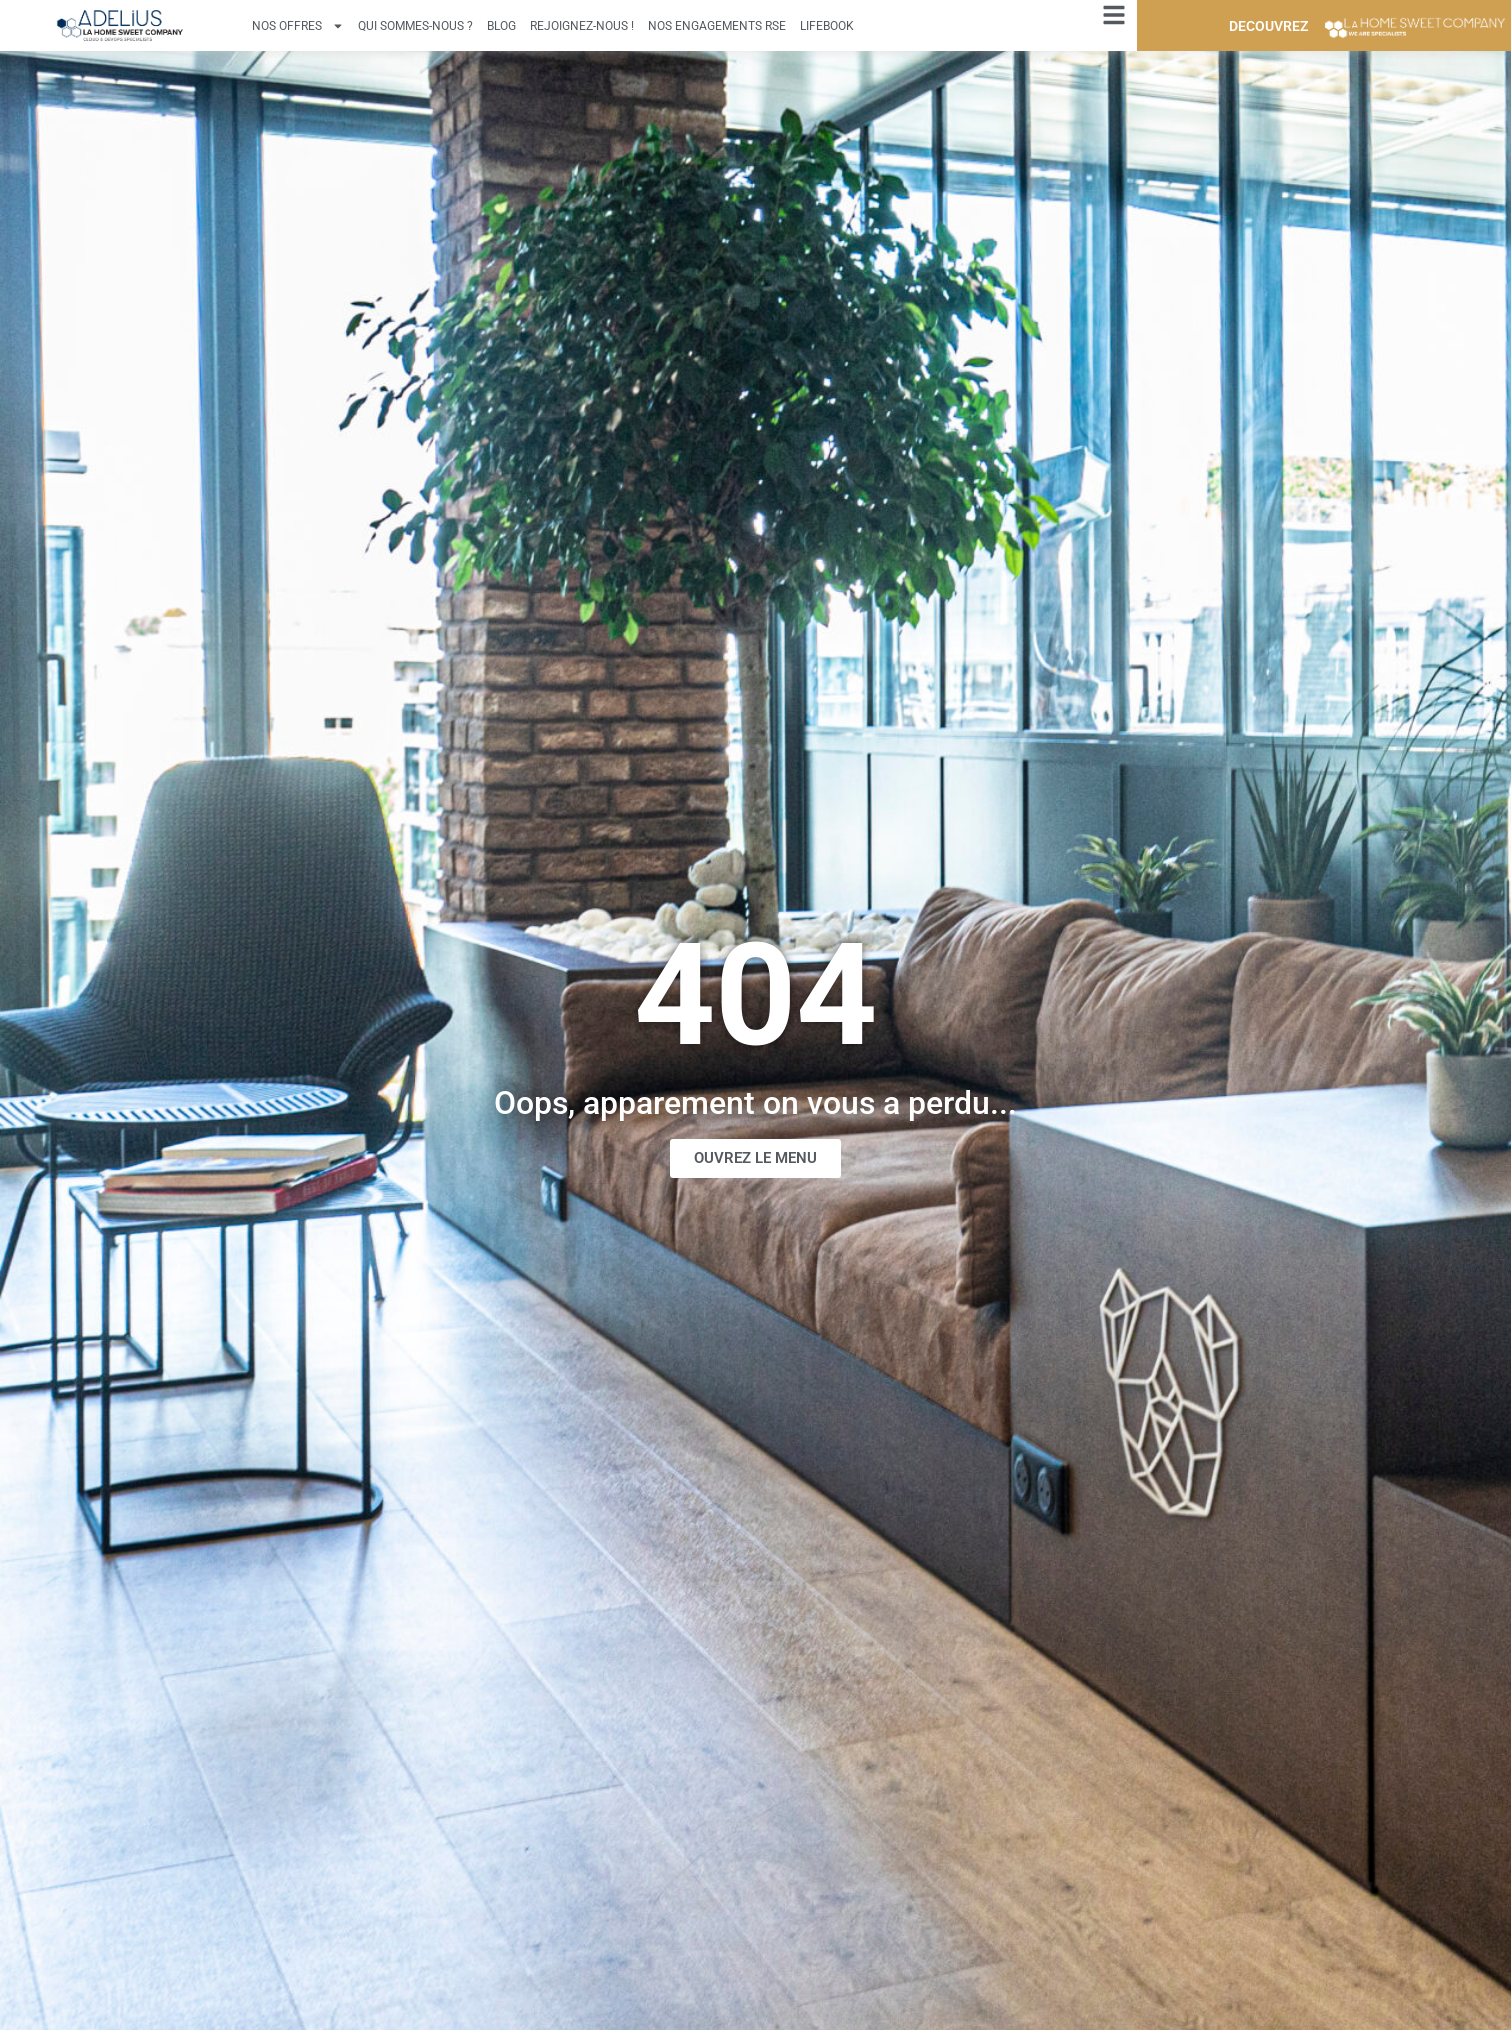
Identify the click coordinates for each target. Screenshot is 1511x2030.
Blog (501, 26)
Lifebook (827, 26)
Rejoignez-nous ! (582, 26)
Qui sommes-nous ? (415, 26)
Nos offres (298, 26)
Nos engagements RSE (717, 26)
